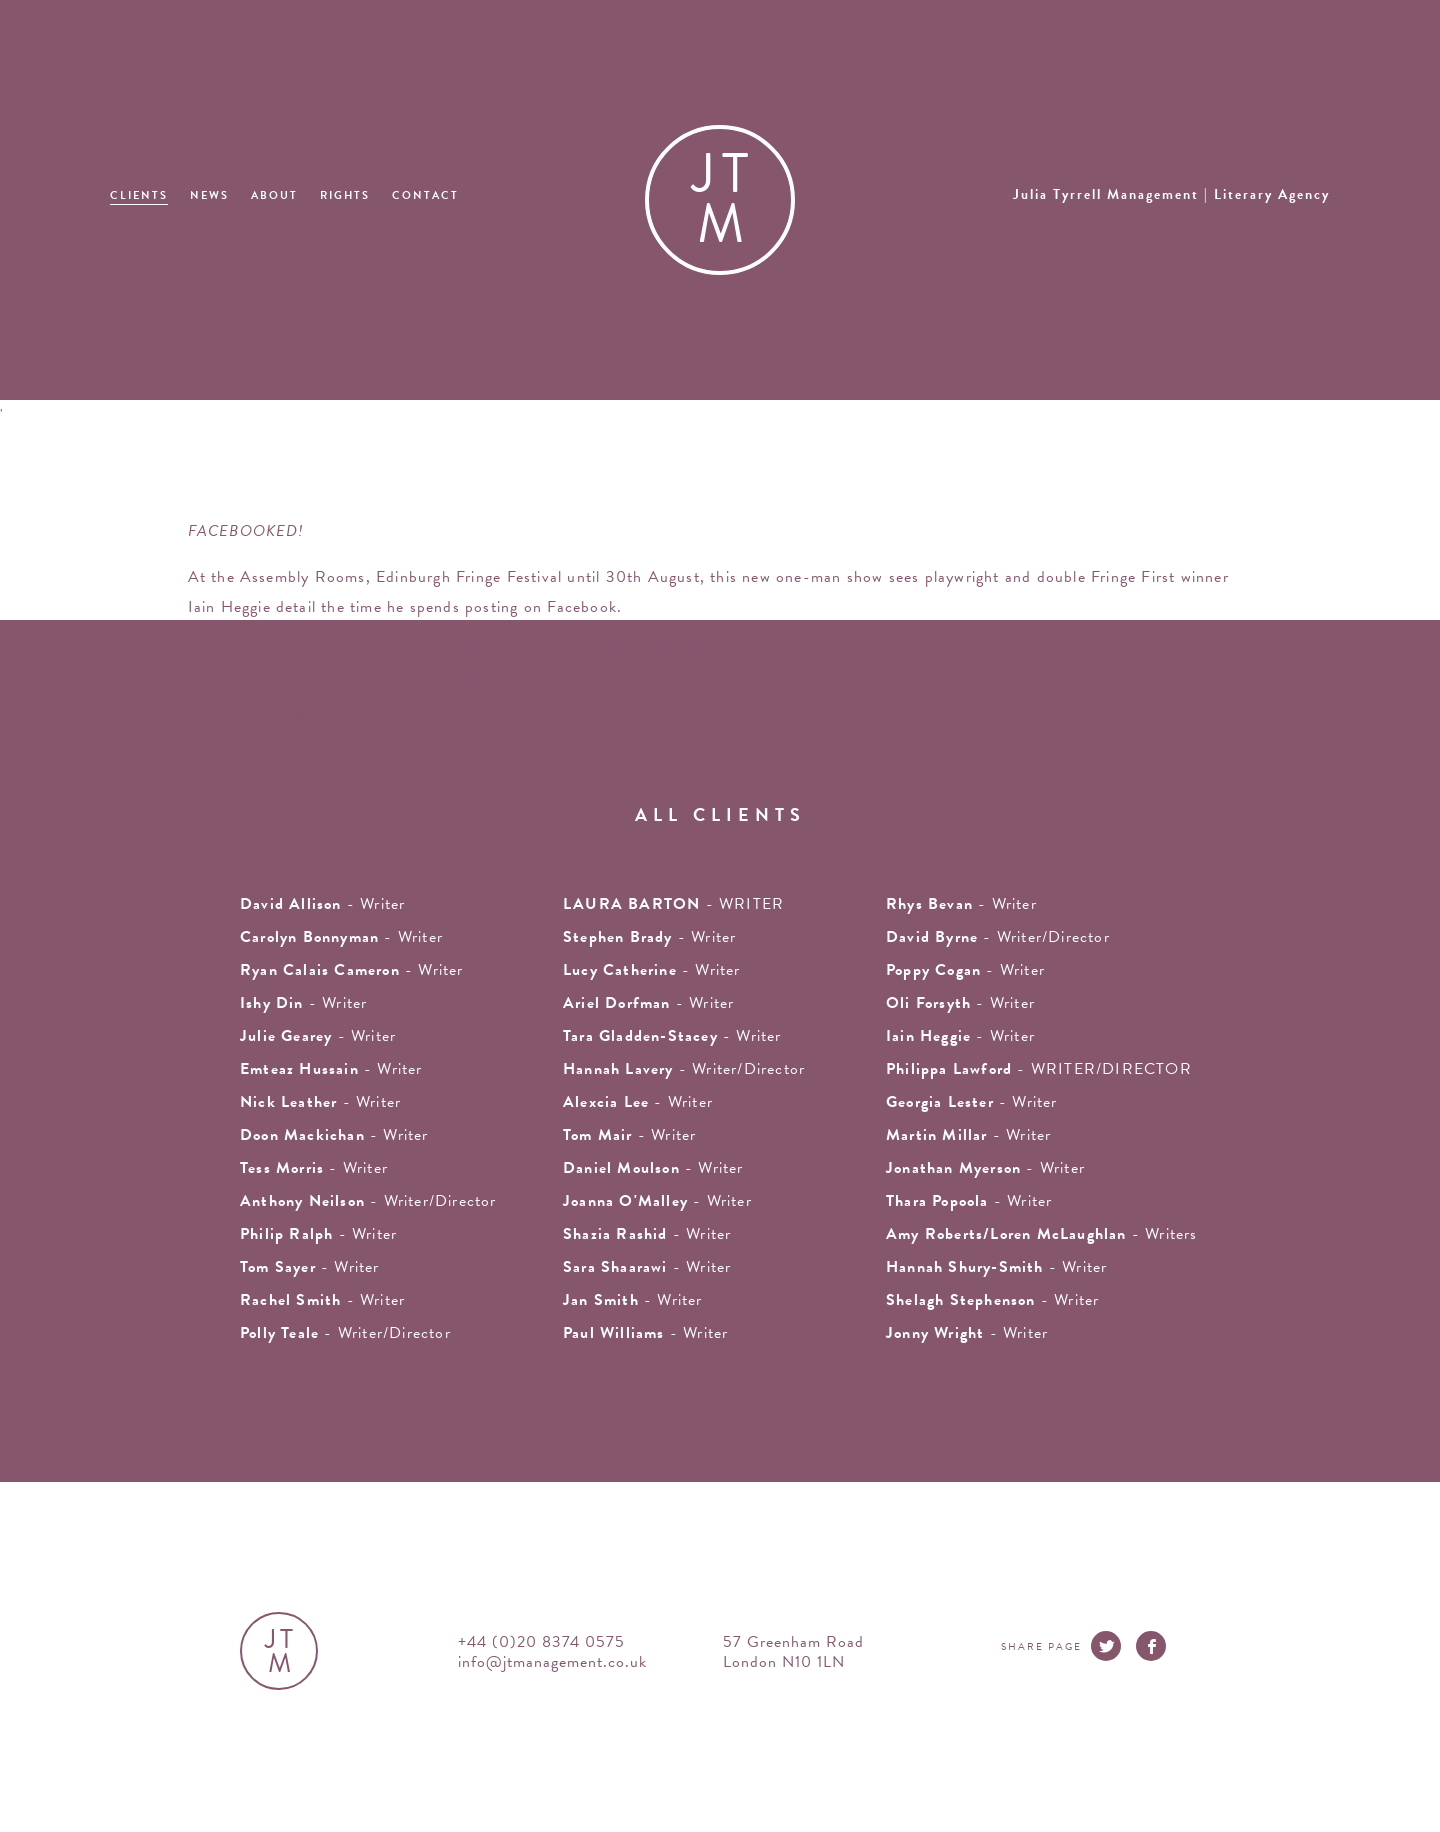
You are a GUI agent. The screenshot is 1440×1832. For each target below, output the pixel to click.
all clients (720, 814)
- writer (322, 904)
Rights (345, 195)
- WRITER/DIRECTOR (1039, 1069)
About (274, 195)
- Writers (1042, 1234)
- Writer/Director (998, 937)
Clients (139, 195)
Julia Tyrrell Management (1171, 194)
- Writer (352, 970)
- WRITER (673, 904)
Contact (425, 195)
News (209, 195)
